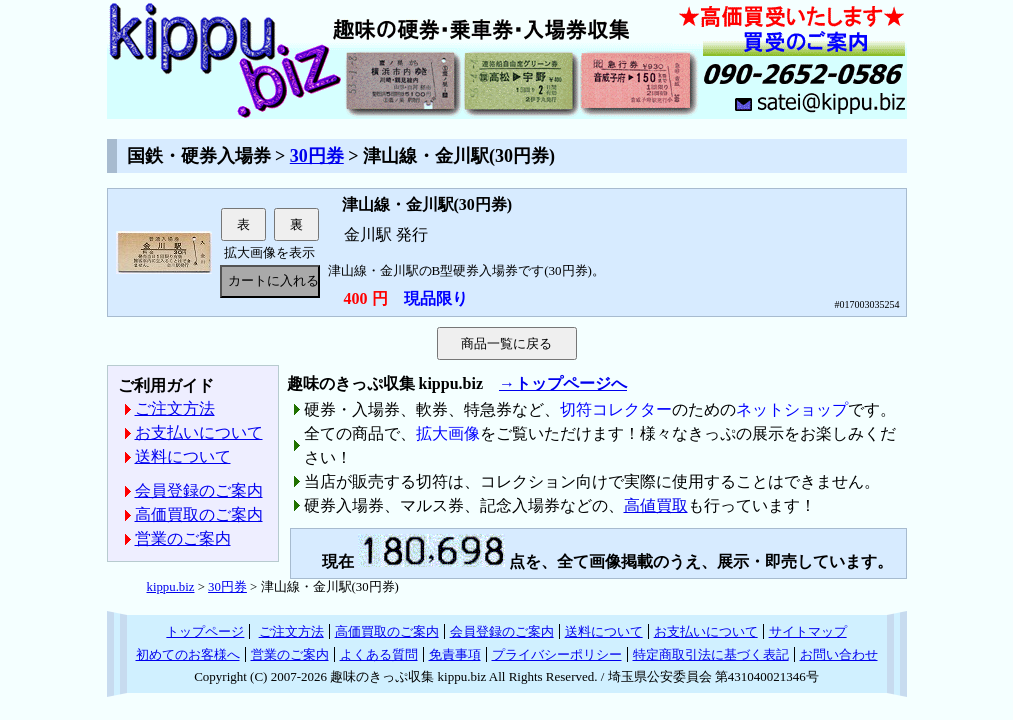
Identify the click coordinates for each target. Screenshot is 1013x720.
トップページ (205, 631)
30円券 (317, 156)
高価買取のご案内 (199, 514)
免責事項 (455, 654)
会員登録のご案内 (199, 490)
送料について (183, 456)
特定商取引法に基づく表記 (711, 654)
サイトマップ (808, 631)
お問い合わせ (839, 654)
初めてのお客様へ (188, 654)
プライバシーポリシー (557, 654)
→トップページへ (563, 383)
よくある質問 (379, 654)
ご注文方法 (175, 408)
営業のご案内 (183, 538)
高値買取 (656, 505)
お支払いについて (199, 432)
